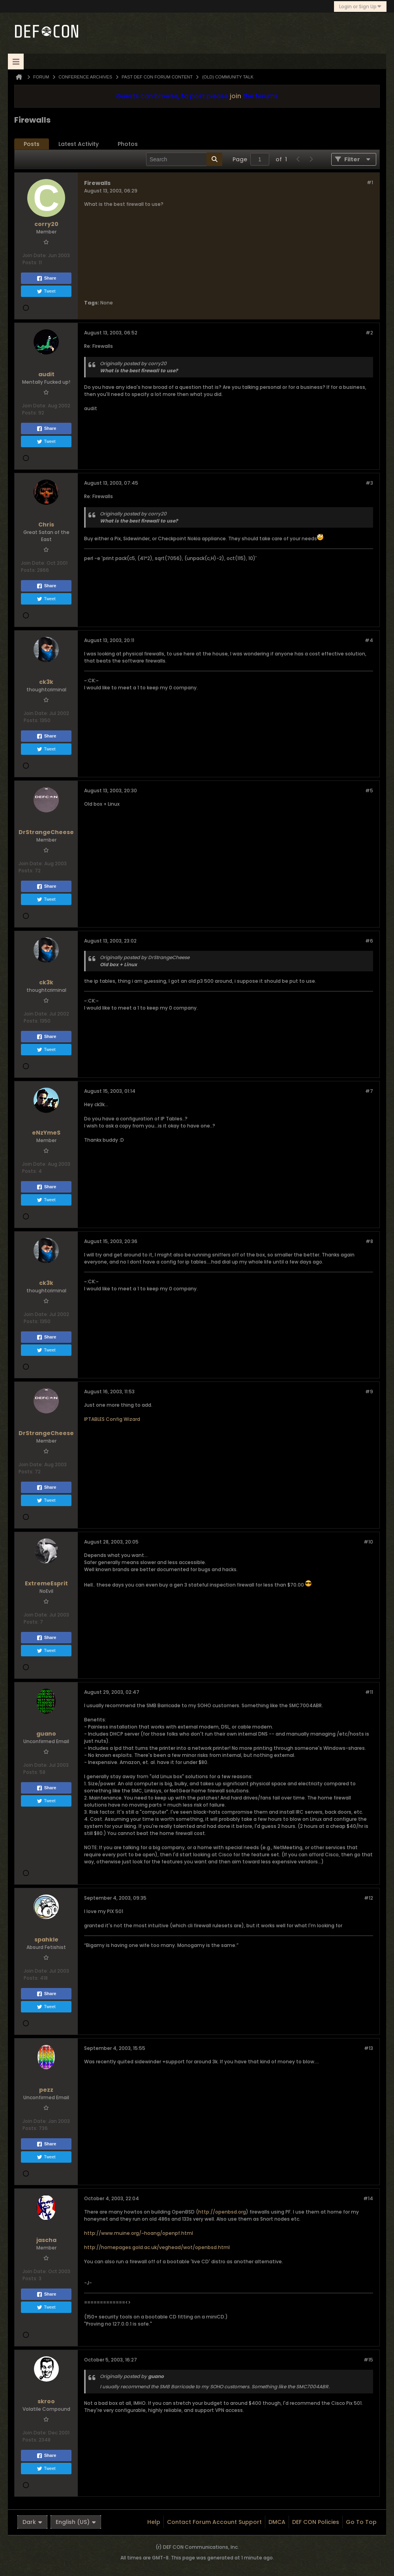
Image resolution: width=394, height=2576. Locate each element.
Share (46, 278)
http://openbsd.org (222, 2211)
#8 (369, 1241)
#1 (370, 182)
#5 (369, 790)
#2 (369, 332)
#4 (369, 640)
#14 (368, 2198)
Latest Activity (78, 144)
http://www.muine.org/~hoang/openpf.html (138, 2233)
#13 (368, 2048)
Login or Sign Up (360, 6)
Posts (31, 144)
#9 (369, 1391)
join (235, 96)
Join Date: (35, 255)
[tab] (31, 144)
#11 (369, 1692)
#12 (368, 1898)
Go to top (361, 2522)
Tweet (46, 291)
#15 (368, 2359)
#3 (369, 483)
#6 (369, 940)
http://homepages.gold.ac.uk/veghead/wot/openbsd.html (157, 2247)
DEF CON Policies (315, 2522)
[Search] (184, 159)
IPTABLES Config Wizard (112, 1419)
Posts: (30, 262)
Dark (32, 2522)
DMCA (276, 2522)
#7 (369, 1091)
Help (153, 2522)
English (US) (76, 2522)
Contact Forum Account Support (214, 2522)
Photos (128, 144)
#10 (368, 1541)
